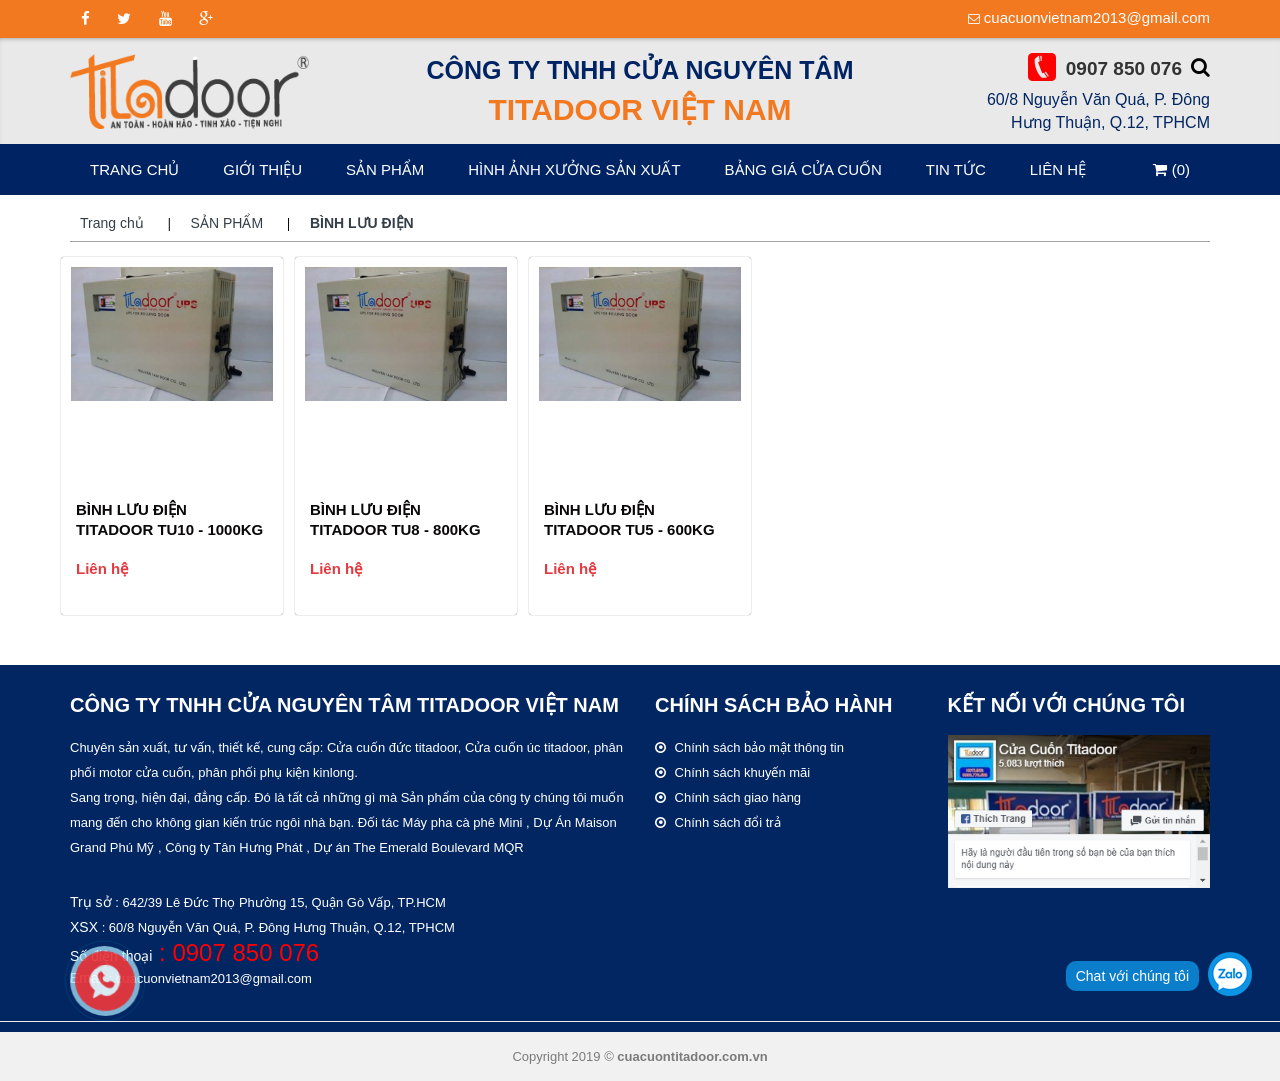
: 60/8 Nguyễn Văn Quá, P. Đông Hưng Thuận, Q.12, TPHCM (276, 927)
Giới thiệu (262, 169)
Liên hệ (1058, 169)
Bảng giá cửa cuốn (803, 169)
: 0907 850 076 (235, 952)
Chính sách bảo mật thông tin (749, 747)
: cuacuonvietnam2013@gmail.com (208, 978)
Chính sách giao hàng (728, 797)
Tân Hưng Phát (257, 847)
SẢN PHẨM (385, 169)
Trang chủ (134, 169)
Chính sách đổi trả (718, 822)
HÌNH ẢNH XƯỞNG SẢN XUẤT (574, 169)
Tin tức (956, 169)
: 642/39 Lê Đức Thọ (279, 902)
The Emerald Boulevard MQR (438, 847)
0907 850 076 (1124, 68)
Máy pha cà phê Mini (463, 822)
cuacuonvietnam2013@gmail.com (1097, 17)
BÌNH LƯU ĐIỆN (362, 223)
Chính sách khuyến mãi (732, 772)
